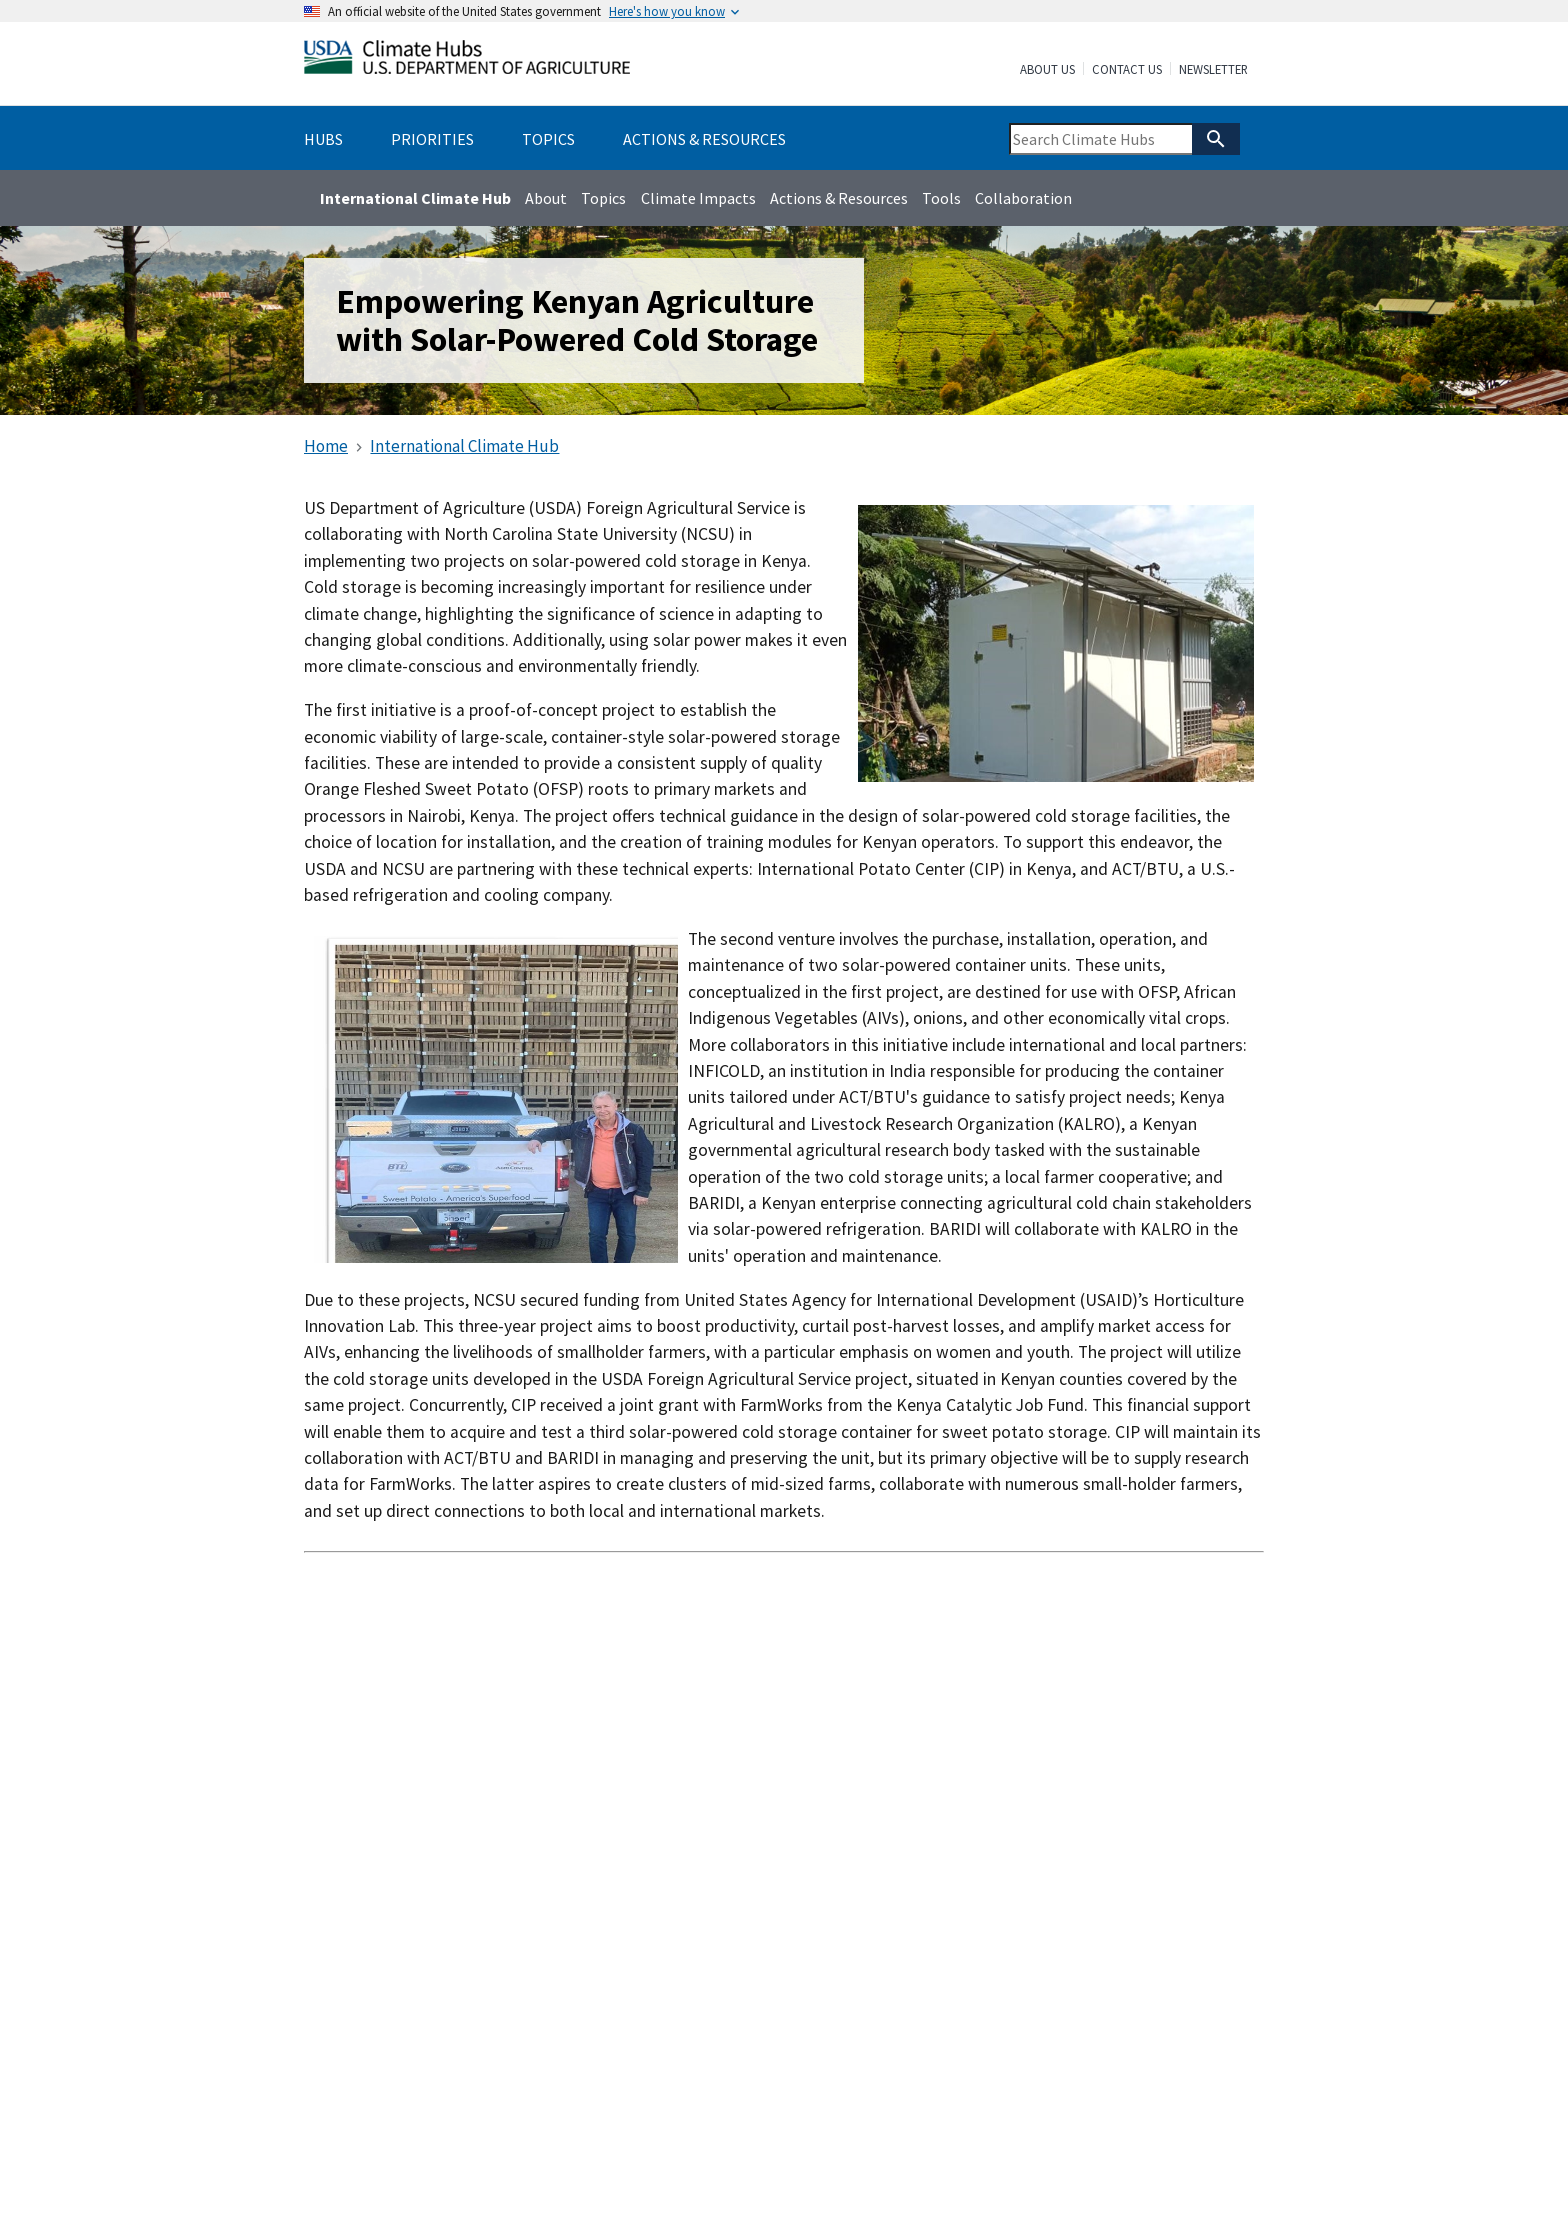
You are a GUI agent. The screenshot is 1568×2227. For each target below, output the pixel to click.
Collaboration (1023, 198)
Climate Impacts (698, 198)
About (546, 198)
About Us (1047, 70)
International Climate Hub (415, 198)
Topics (603, 198)
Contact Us (1127, 70)
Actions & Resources (839, 198)
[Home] (467, 61)
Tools (941, 198)
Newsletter (1213, 70)
